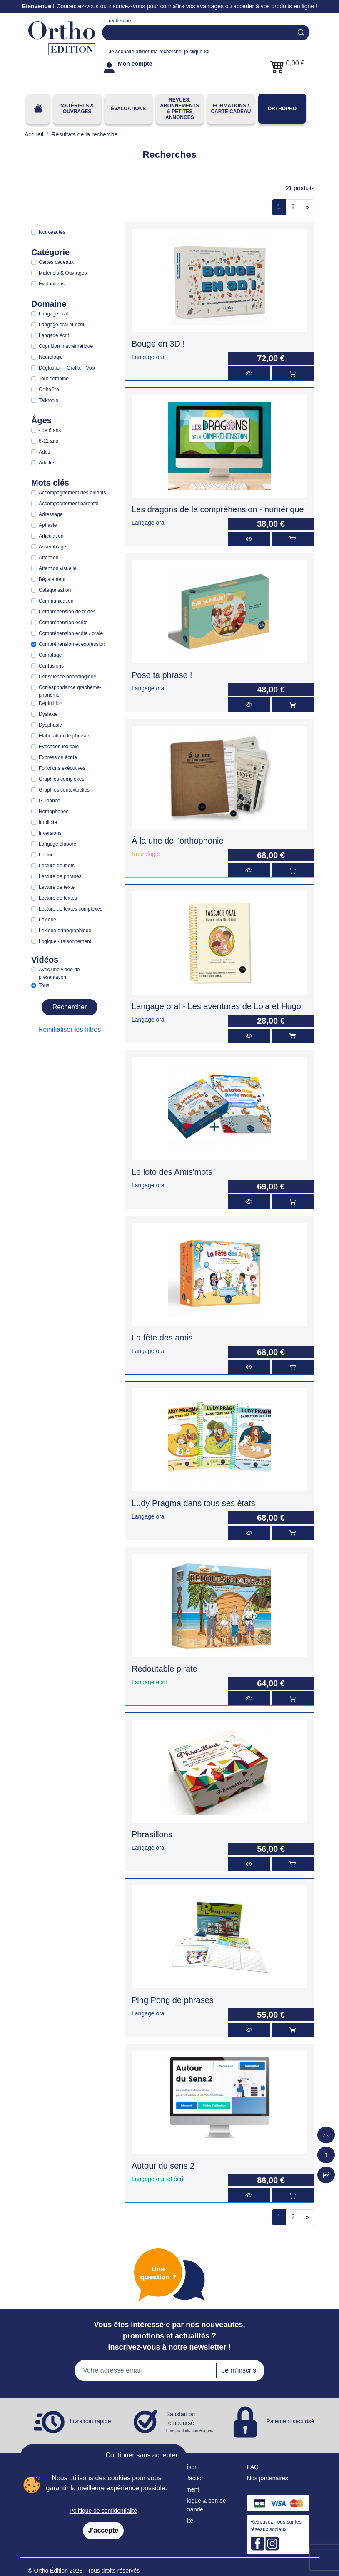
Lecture (47, 855)
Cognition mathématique (66, 346)
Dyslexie (48, 714)
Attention (48, 558)
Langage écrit (54, 335)
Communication (56, 601)
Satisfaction (189, 2478)
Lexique (47, 920)
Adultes (47, 463)
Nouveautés (52, 232)
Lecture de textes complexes (70, 909)
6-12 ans (48, 441)
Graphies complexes (61, 779)
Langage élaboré (57, 844)
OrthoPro (282, 109)
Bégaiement (52, 579)
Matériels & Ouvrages (77, 108)
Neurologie (51, 357)
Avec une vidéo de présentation (59, 973)
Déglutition (50, 703)
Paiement (186, 2489)
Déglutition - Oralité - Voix (67, 368)
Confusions (51, 666)
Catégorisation (55, 590)
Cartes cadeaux (56, 262)
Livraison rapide (90, 2421)
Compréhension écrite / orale (71, 633)
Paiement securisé (290, 2421)
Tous (44, 985)
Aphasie (48, 525)
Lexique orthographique (65, 930)
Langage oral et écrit (61, 325)
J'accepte (103, 2530)
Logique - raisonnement (65, 941)
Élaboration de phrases (64, 736)
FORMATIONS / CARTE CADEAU (231, 108)
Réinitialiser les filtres (69, 1029)
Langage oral (53, 314)
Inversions (50, 833)
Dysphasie (50, 725)
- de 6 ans (50, 430)
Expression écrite (58, 757)
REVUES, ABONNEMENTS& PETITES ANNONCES (179, 108)
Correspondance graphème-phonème (70, 691)
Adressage (50, 514)
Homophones (53, 811)
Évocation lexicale (59, 746)
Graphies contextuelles (64, 790)
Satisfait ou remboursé (190, 2422)
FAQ (253, 2467)
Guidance (49, 801)
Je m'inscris (239, 2370)
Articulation (51, 536)
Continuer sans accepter (142, 2455)
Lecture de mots (57, 866)
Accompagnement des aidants (72, 493)
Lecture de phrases (60, 876)
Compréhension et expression (72, 644)
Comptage (50, 655)
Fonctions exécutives (62, 768)
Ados (44, 452)
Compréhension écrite (63, 622)
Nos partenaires (267, 2478)
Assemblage (52, 547)
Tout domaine (54, 379)
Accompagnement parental (68, 503)
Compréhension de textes (67, 612)
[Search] (195, 32)
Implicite (48, 822)
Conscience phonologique (67, 677)
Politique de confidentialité (103, 2510)
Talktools (48, 400)
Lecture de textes (58, 898)
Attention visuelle (58, 568)
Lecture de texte (57, 887)
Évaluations (128, 109)
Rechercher (69, 1006)
